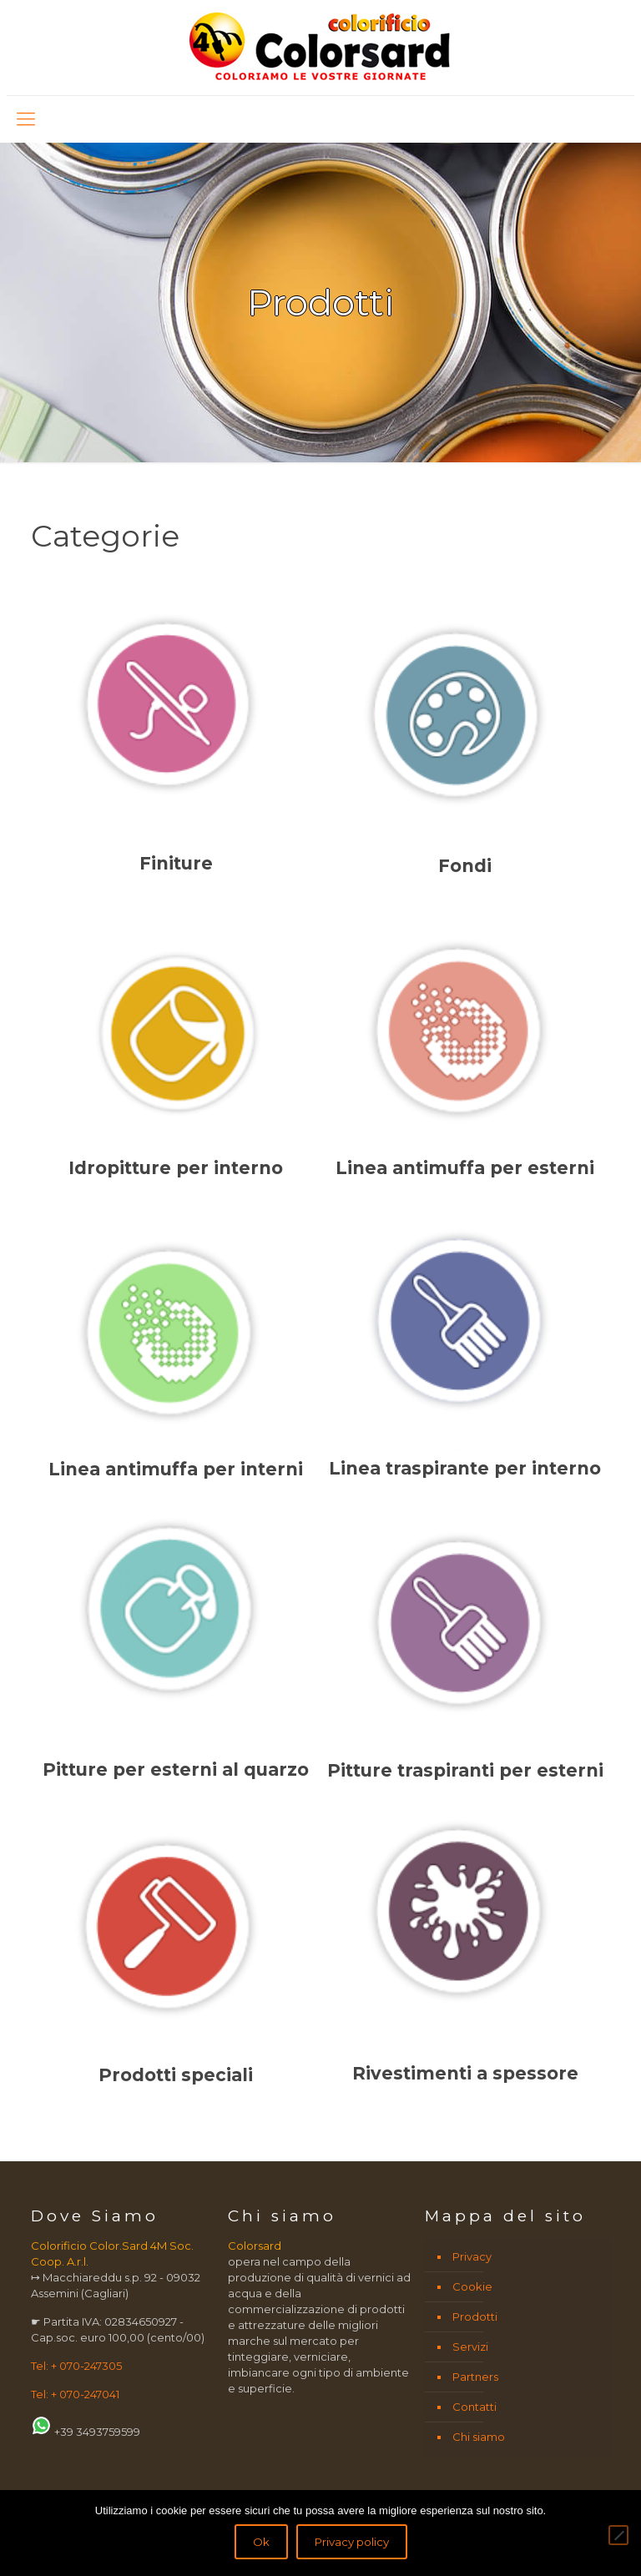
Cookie (472, 2286)
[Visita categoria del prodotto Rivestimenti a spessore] (465, 1947)
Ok (261, 2541)
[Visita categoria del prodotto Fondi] (465, 740)
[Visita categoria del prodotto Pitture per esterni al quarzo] (176, 1645)
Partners (475, 2376)
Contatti (474, 2406)
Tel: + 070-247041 (75, 2394)
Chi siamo (478, 2436)
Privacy (472, 2256)
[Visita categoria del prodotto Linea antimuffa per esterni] (465, 1042)
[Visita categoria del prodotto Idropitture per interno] (176, 1042)
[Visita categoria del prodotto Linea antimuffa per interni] (176, 1344)
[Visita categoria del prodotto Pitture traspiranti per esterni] (465, 1645)
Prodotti (474, 2316)
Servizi (470, 2346)
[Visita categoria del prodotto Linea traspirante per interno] (465, 1343)
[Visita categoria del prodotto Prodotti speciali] (176, 1948)
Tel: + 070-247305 (76, 2365)
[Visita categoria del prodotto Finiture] (176, 738)
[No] (618, 2535)
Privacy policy (352, 2541)
